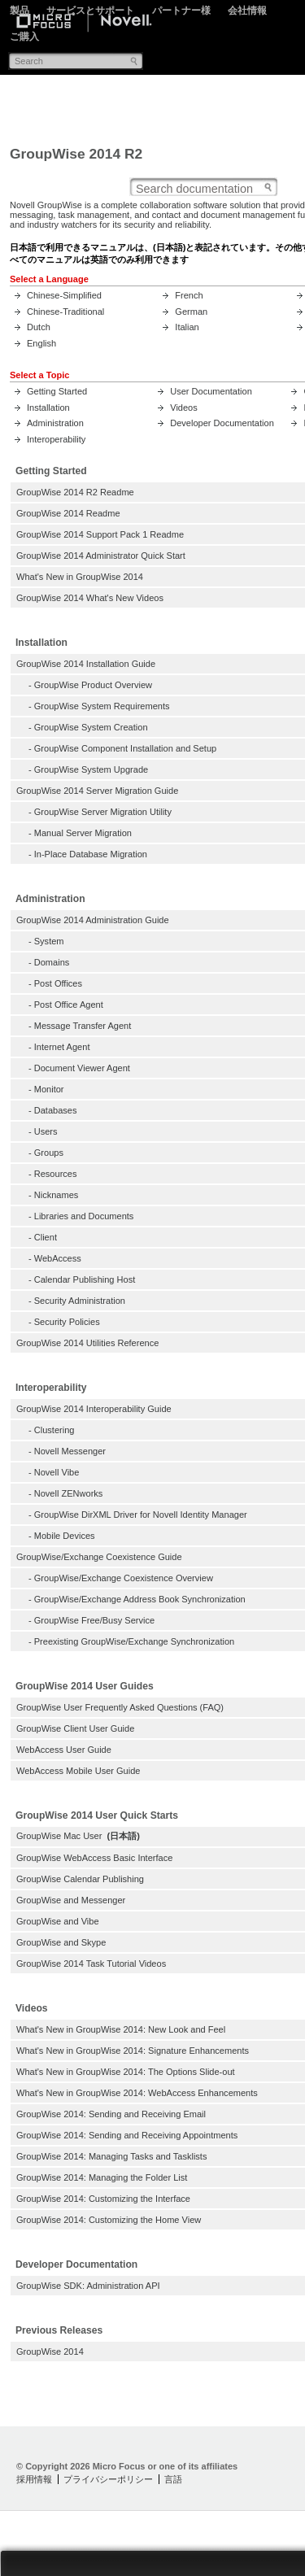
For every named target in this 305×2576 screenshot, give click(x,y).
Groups (48, 1152)
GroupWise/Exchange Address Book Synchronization (140, 1599)
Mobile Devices (64, 1536)
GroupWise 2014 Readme (68, 513)
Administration (55, 423)
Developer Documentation (222, 423)
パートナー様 (181, 10)
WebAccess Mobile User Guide (78, 1771)
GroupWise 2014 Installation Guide (85, 664)
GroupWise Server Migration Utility (103, 812)
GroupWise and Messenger (70, 1900)
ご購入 (24, 36)
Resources (55, 1174)
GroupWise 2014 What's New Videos (89, 598)
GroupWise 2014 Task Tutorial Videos (91, 1963)
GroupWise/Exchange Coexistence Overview (123, 1578)
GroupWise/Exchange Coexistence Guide (99, 1557)
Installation (48, 407)
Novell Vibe (57, 1472)
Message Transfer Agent (83, 1026)
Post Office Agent (68, 1004)
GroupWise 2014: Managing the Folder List (101, 2177)
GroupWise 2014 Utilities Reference (87, 1343)
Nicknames (56, 1195)
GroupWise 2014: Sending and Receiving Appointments (126, 2135)
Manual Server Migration (83, 833)
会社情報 (247, 10)
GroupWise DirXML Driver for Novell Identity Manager (140, 1514)
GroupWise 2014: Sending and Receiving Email (111, 2114)
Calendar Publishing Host (84, 1279)
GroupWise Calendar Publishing (80, 1879)
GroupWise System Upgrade (91, 769)
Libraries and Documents (84, 1216)
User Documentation (211, 391)
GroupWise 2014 (50, 2351)
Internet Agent (62, 1047)
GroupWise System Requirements (102, 706)
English (41, 343)
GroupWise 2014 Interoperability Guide (94, 1409)
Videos (184, 407)
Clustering (54, 1430)
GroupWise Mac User (59, 1836)
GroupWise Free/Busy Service (94, 1620)
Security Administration (79, 1300)
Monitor (49, 1089)
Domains (52, 962)
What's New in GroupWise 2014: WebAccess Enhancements (137, 2093)
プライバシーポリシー (108, 2479)
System (49, 941)
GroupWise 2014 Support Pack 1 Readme (100, 534)
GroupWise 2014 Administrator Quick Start (100, 555)
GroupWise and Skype (61, 1942)
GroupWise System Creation (91, 727)
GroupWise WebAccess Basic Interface (94, 1858)
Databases (55, 1110)
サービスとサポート (90, 10)
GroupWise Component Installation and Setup (125, 748)
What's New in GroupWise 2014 (79, 577)
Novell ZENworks (68, 1493)
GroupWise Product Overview (93, 685)
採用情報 (34, 2479)
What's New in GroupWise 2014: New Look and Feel (120, 2029)
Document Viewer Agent (82, 1068)
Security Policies (67, 1322)
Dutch (38, 327)
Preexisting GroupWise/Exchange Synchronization (134, 1641)
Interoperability (56, 439)
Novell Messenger (70, 1451)
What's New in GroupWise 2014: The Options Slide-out (125, 2072)
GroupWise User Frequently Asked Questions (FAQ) (120, 1707)
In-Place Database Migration (90, 854)
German (191, 311)
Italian (186, 327)
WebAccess (57, 1258)
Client (45, 1237)
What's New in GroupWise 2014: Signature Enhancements (132, 2050)
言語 (173, 2479)
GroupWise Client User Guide (75, 1728)
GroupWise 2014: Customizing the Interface (103, 2198)
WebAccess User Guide (63, 1749)
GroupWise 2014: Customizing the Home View (108, 2220)
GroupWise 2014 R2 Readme (75, 492)
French (189, 295)
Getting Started (57, 391)
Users (46, 1131)
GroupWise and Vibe (57, 1921)
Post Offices (58, 983)
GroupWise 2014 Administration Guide (92, 920)
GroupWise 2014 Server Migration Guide (97, 790)
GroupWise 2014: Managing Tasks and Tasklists (111, 2156)
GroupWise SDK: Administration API (88, 2286)
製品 (19, 10)
